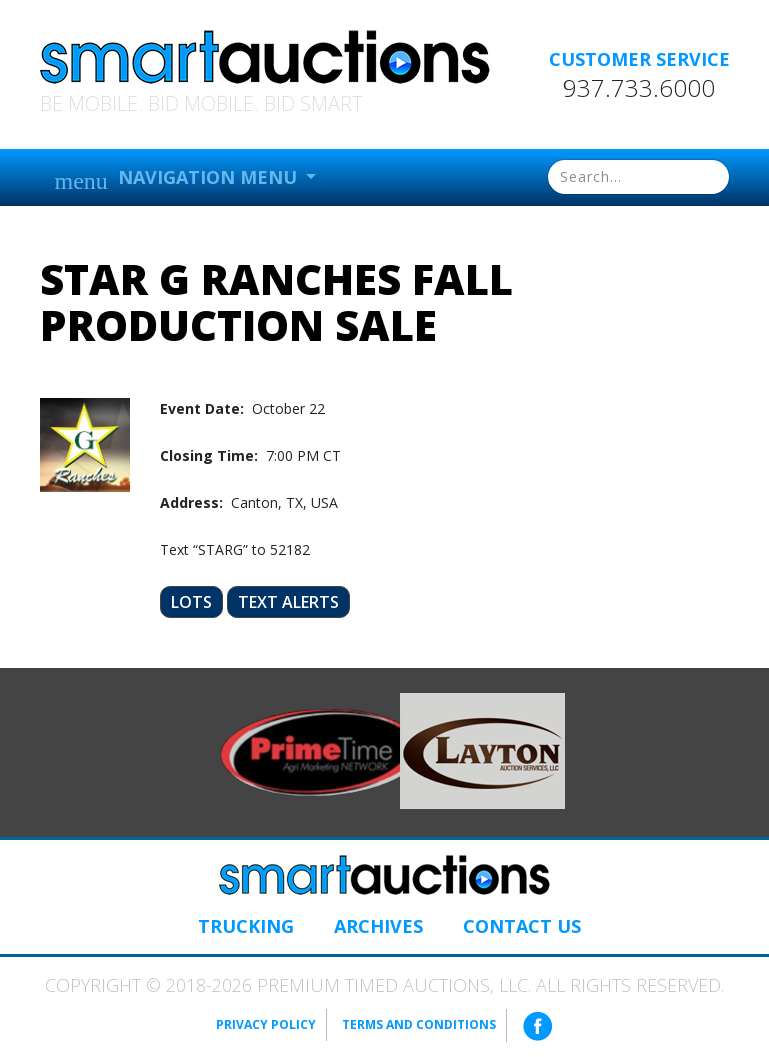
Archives (378, 926)
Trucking (246, 926)
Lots (191, 602)
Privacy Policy (266, 1024)
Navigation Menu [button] (178, 179)
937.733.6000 (639, 88)
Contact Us (522, 926)
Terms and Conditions (419, 1024)
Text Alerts (288, 602)
